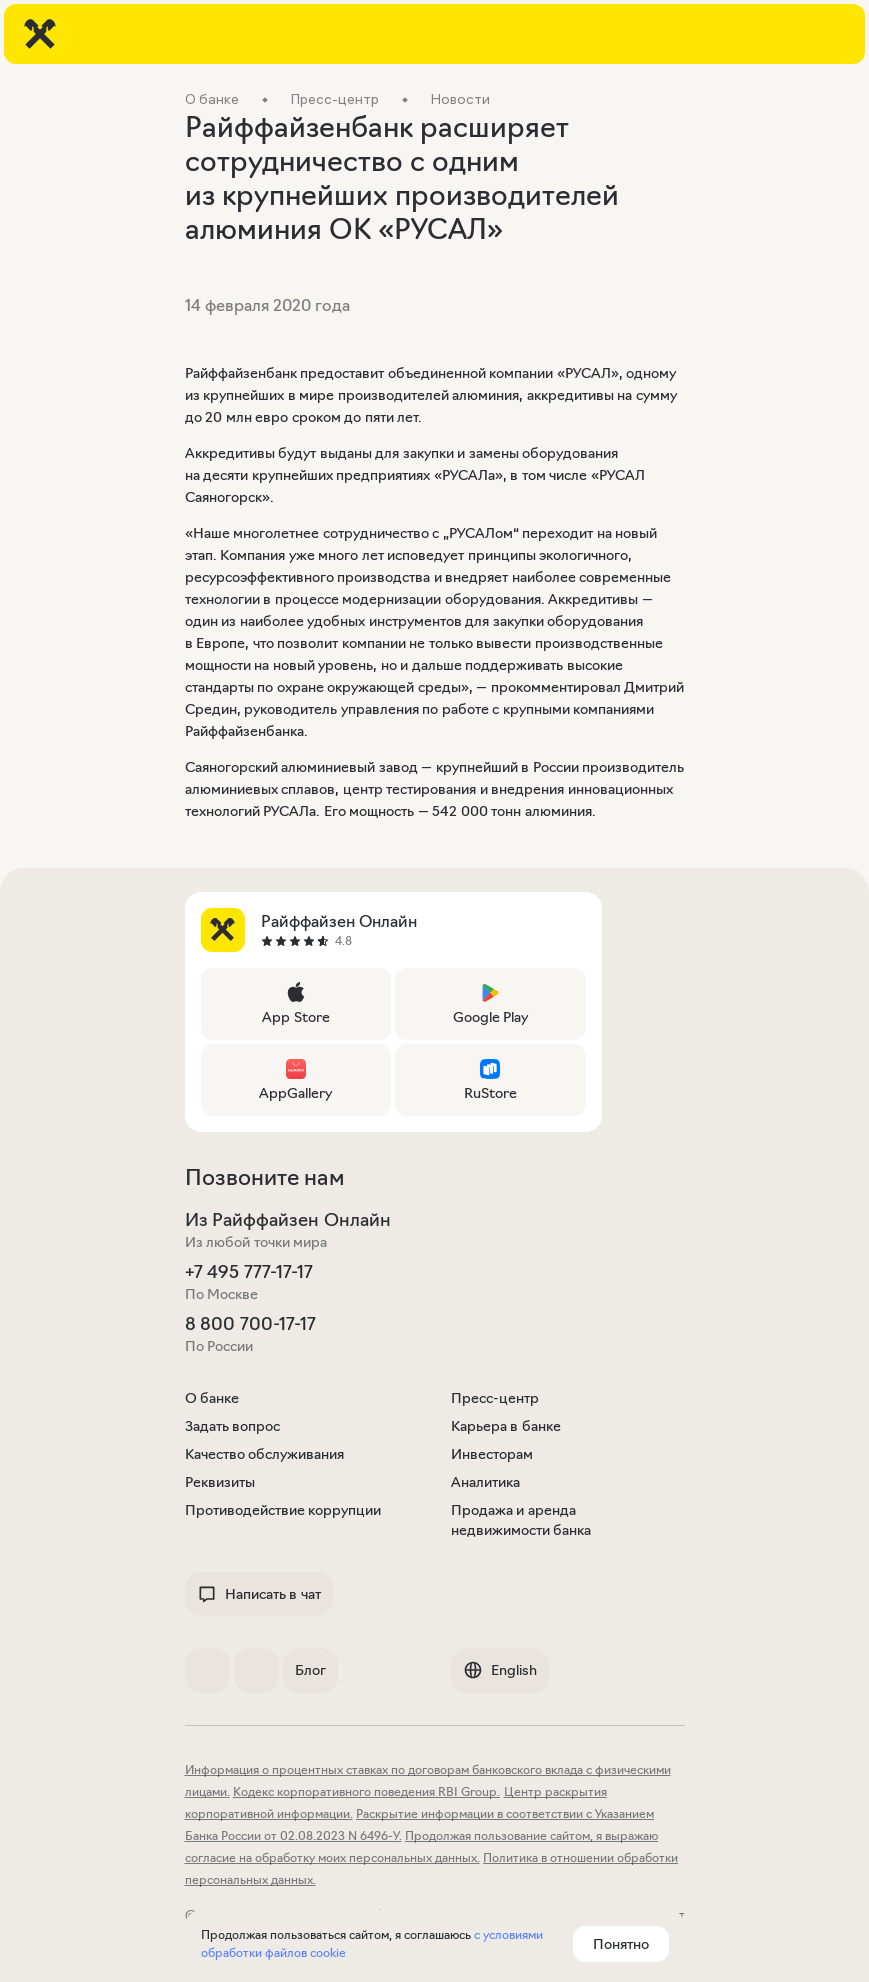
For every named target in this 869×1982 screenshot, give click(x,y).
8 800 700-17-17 (250, 1324)
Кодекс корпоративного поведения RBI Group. (366, 1791)
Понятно (621, 1944)
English (500, 1670)
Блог (310, 1670)
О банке (212, 1398)
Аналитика (485, 1482)
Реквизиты (220, 1482)
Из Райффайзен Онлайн (288, 1220)
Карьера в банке (506, 1426)
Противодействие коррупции (283, 1510)
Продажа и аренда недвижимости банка (521, 1520)
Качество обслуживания (265, 1454)
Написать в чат (259, 1594)
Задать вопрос (233, 1426)
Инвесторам (492, 1454)
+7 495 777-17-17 (249, 1272)
